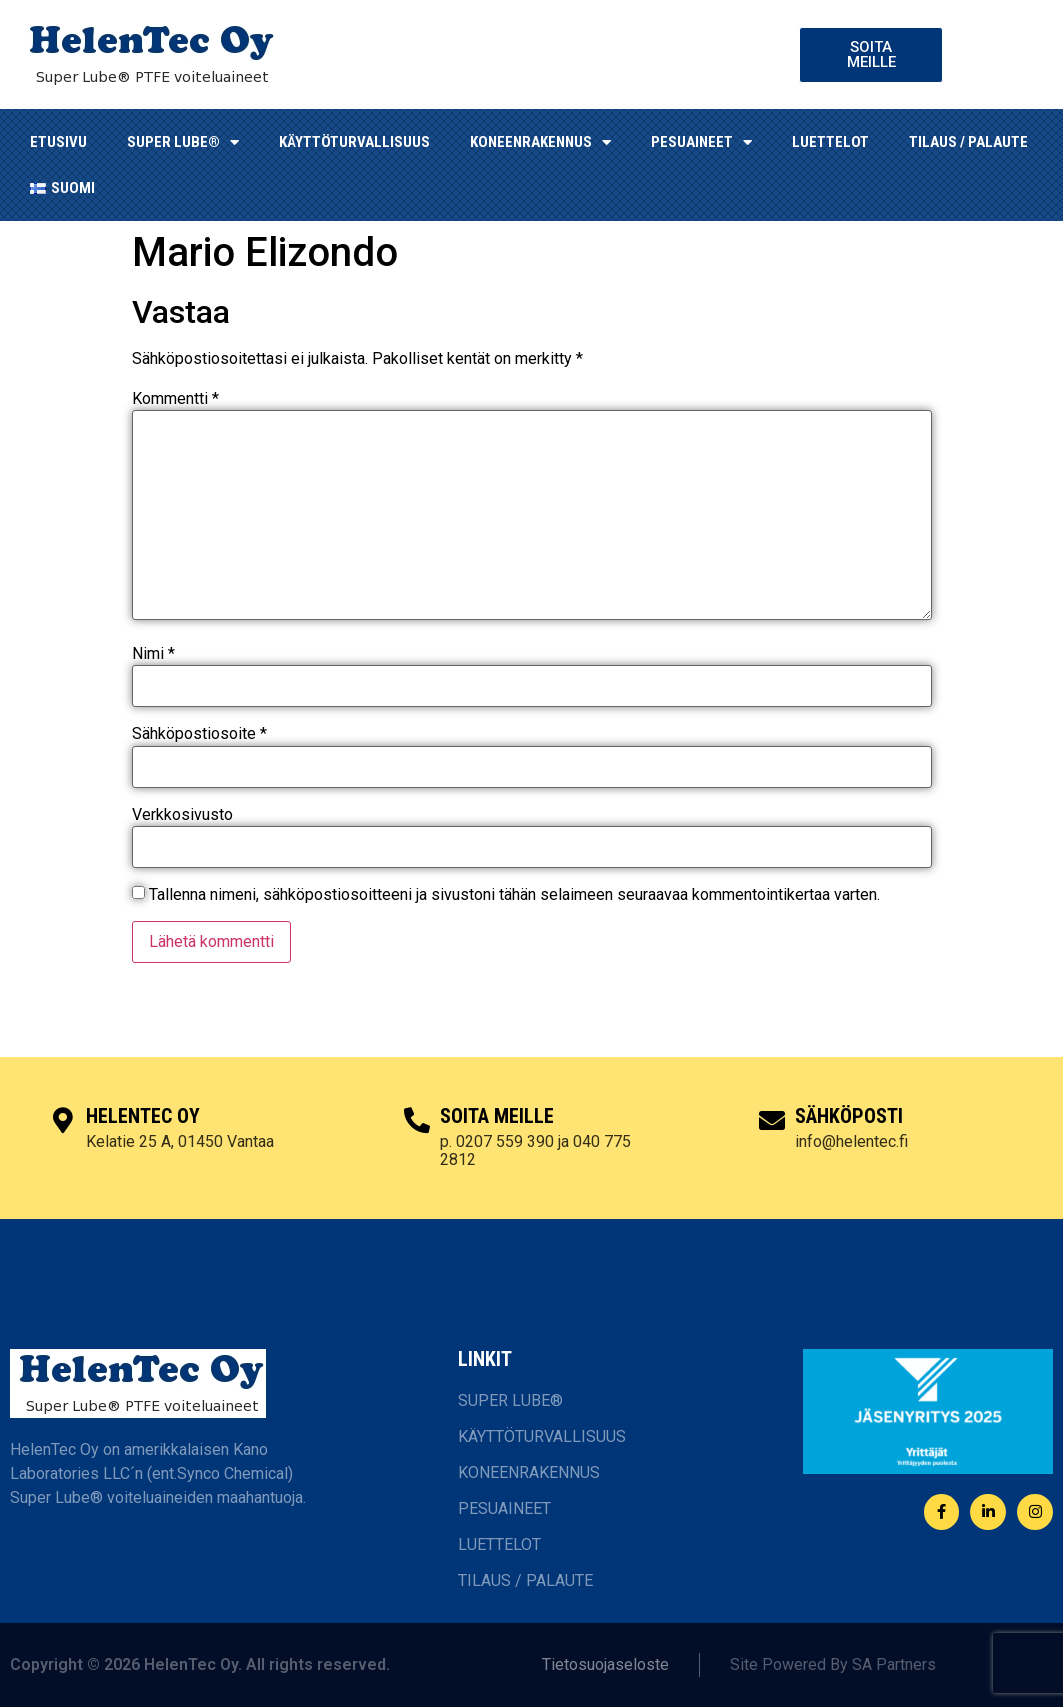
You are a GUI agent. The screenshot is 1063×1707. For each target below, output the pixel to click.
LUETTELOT (830, 142)
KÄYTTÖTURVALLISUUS (354, 142)
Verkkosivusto (182, 815)
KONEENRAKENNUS (540, 142)
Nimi (153, 654)
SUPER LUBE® (183, 142)
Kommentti (175, 399)
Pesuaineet (701, 142)
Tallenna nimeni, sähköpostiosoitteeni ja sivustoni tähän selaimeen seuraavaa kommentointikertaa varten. (514, 895)
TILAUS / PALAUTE (968, 142)
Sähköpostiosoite (199, 734)
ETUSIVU (58, 142)
